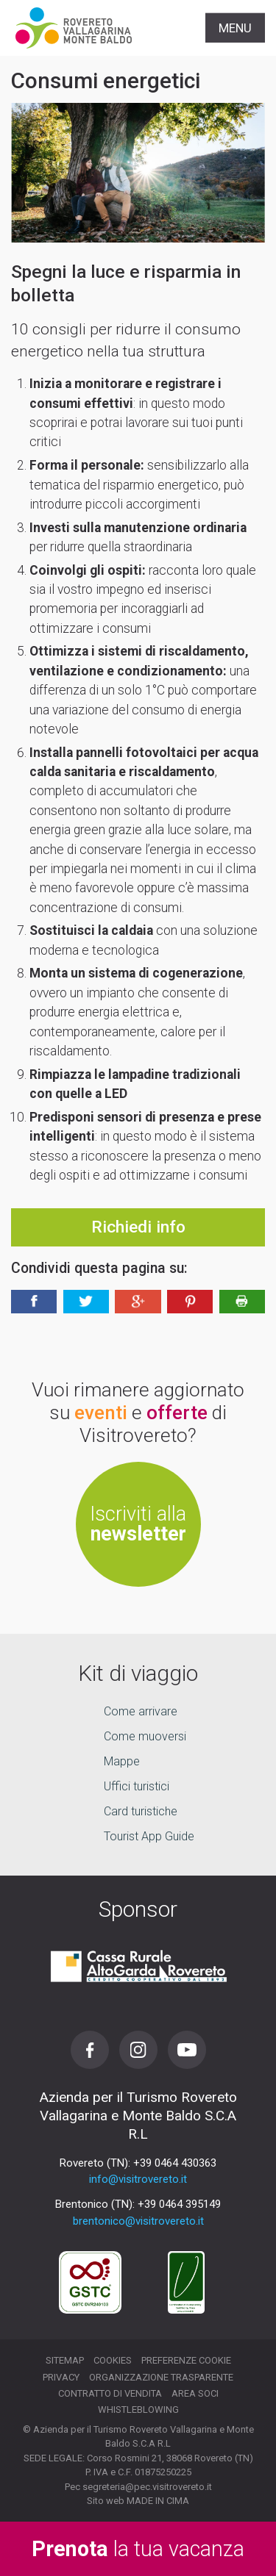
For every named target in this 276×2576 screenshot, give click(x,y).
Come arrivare (140, 1711)
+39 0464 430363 (174, 2163)
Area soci (195, 2393)
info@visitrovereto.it (138, 2179)
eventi (100, 1413)
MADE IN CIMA (158, 2500)
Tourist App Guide (149, 1836)
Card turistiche (140, 1811)
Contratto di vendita (110, 2393)
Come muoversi (145, 1736)
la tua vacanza (138, 2548)
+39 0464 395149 (179, 2204)
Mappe (122, 1761)
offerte (177, 1413)
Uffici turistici (136, 1786)
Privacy (61, 2377)
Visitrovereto (73, 28)
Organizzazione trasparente (161, 2377)
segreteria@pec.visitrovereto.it (147, 2486)
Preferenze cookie (186, 2360)
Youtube (187, 2050)
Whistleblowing (138, 2409)
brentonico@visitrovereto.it (138, 2221)
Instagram (138, 2050)
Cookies (112, 2360)
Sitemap (65, 2360)
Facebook (90, 2050)
